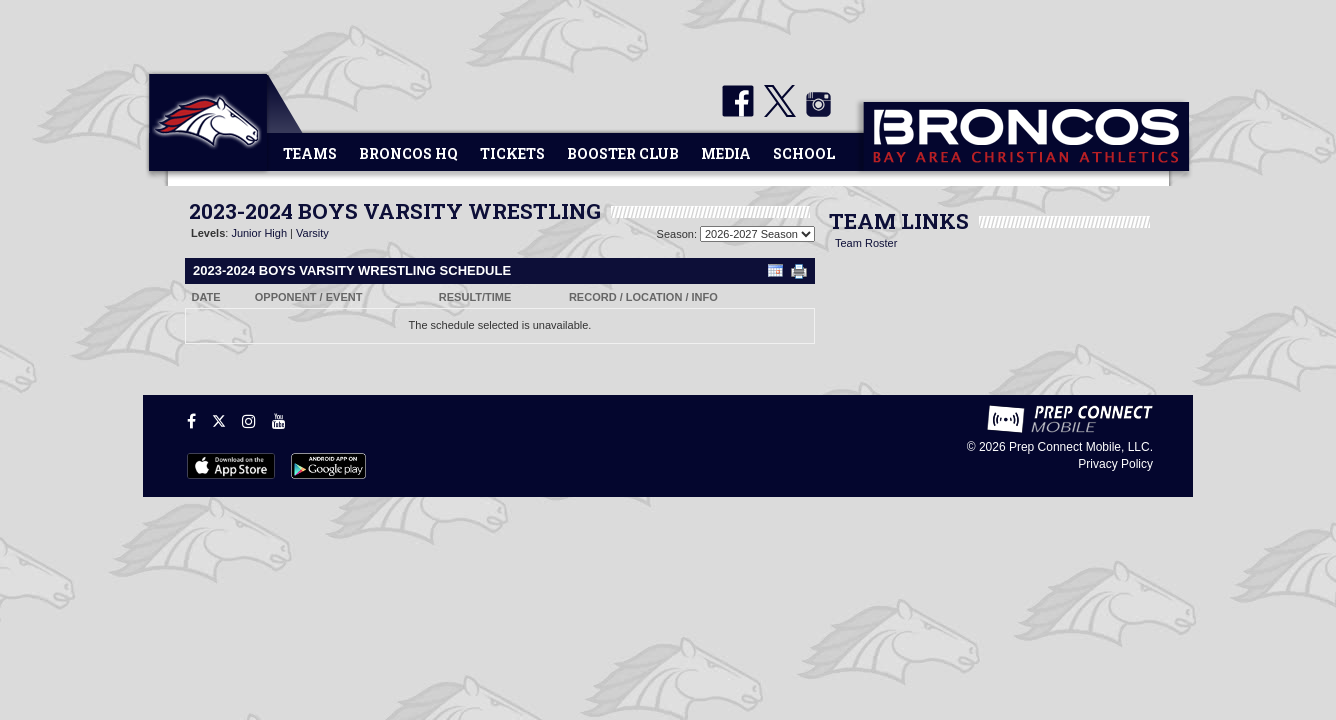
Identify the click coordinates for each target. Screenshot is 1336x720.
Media (726, 153)
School (804, 153)
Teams (310, 153)
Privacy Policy (1115, 464)
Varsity (312, 233)
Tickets (512, 153)
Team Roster (866, 243)
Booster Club (623, 153)
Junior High (259, 233)
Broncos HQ (408, 153)
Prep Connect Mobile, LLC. (1081, 447)
